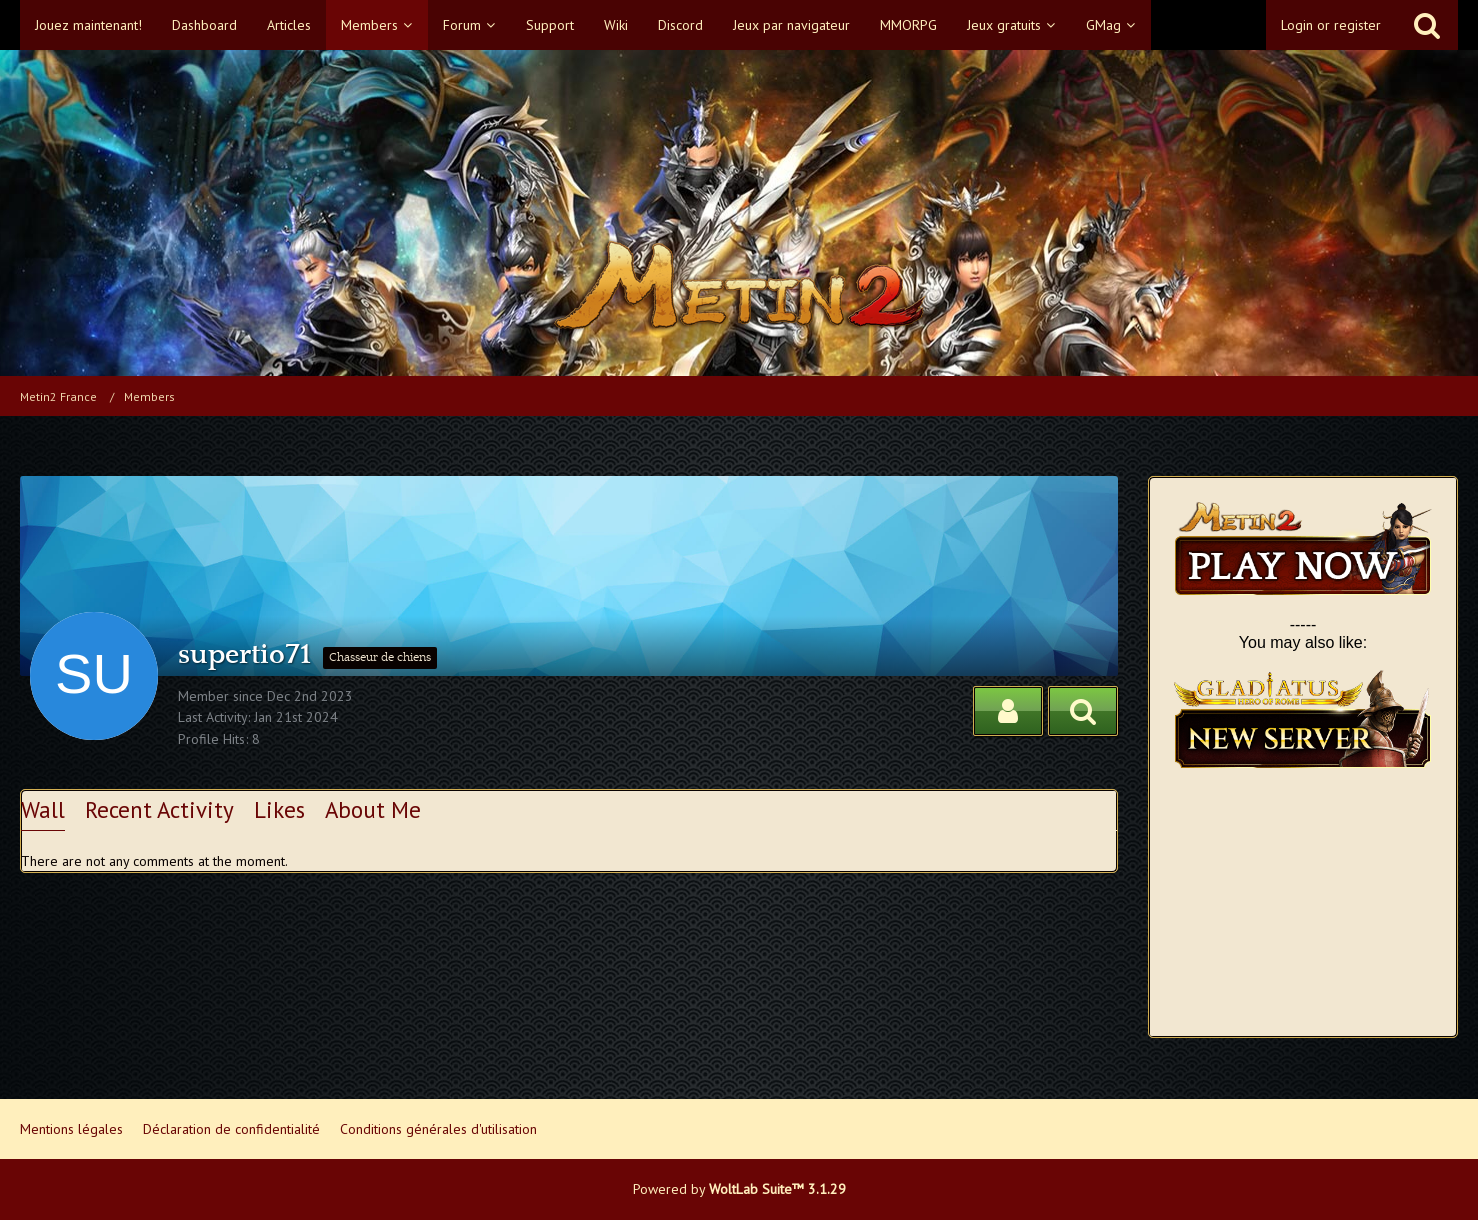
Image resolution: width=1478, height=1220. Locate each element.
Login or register (1331, 25)
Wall (43, 809)
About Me (373, 809)
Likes (279, 809)
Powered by (739, 1189)
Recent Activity (159, 809)
